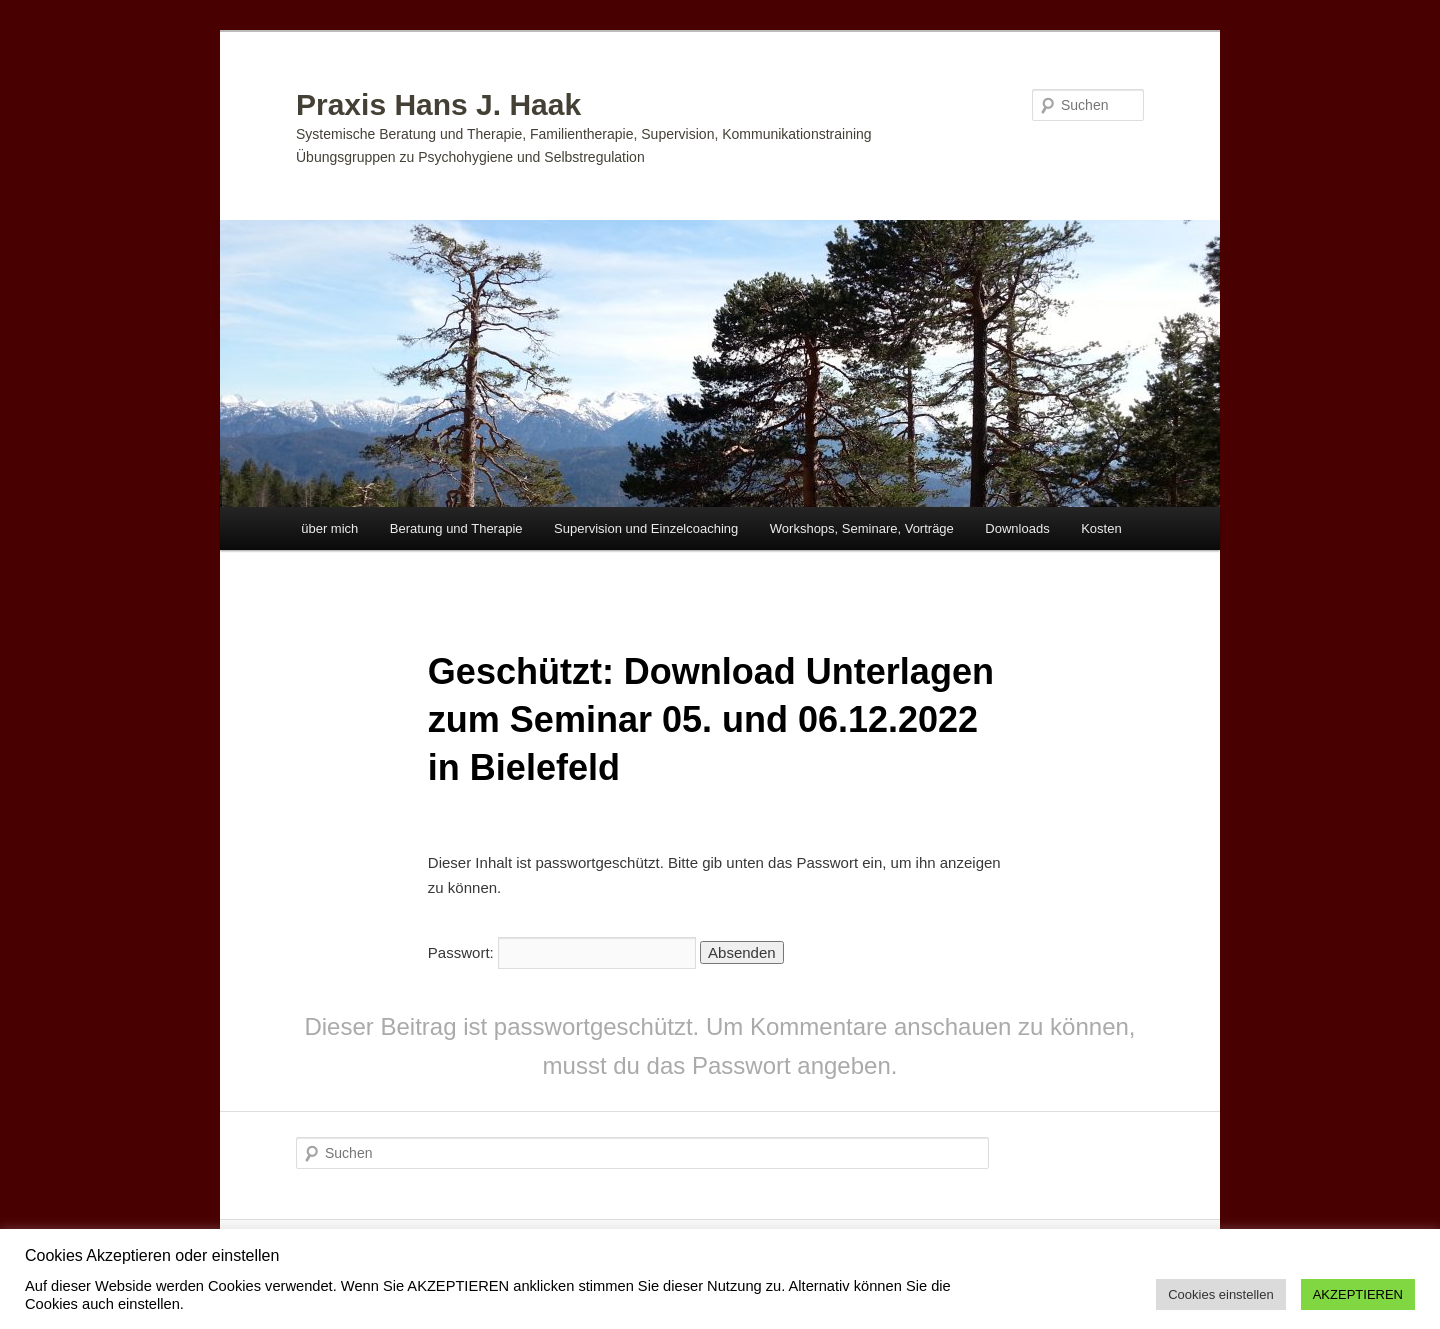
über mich (329, 528)
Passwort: (562, 952)
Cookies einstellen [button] (1221, 1294)
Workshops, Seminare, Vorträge (862, 528)
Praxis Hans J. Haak (438, 104)
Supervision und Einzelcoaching (646, 528)
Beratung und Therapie (456, 528)
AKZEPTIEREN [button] (1358, 1294)
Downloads (1017, 528)
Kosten (1101, 528)
